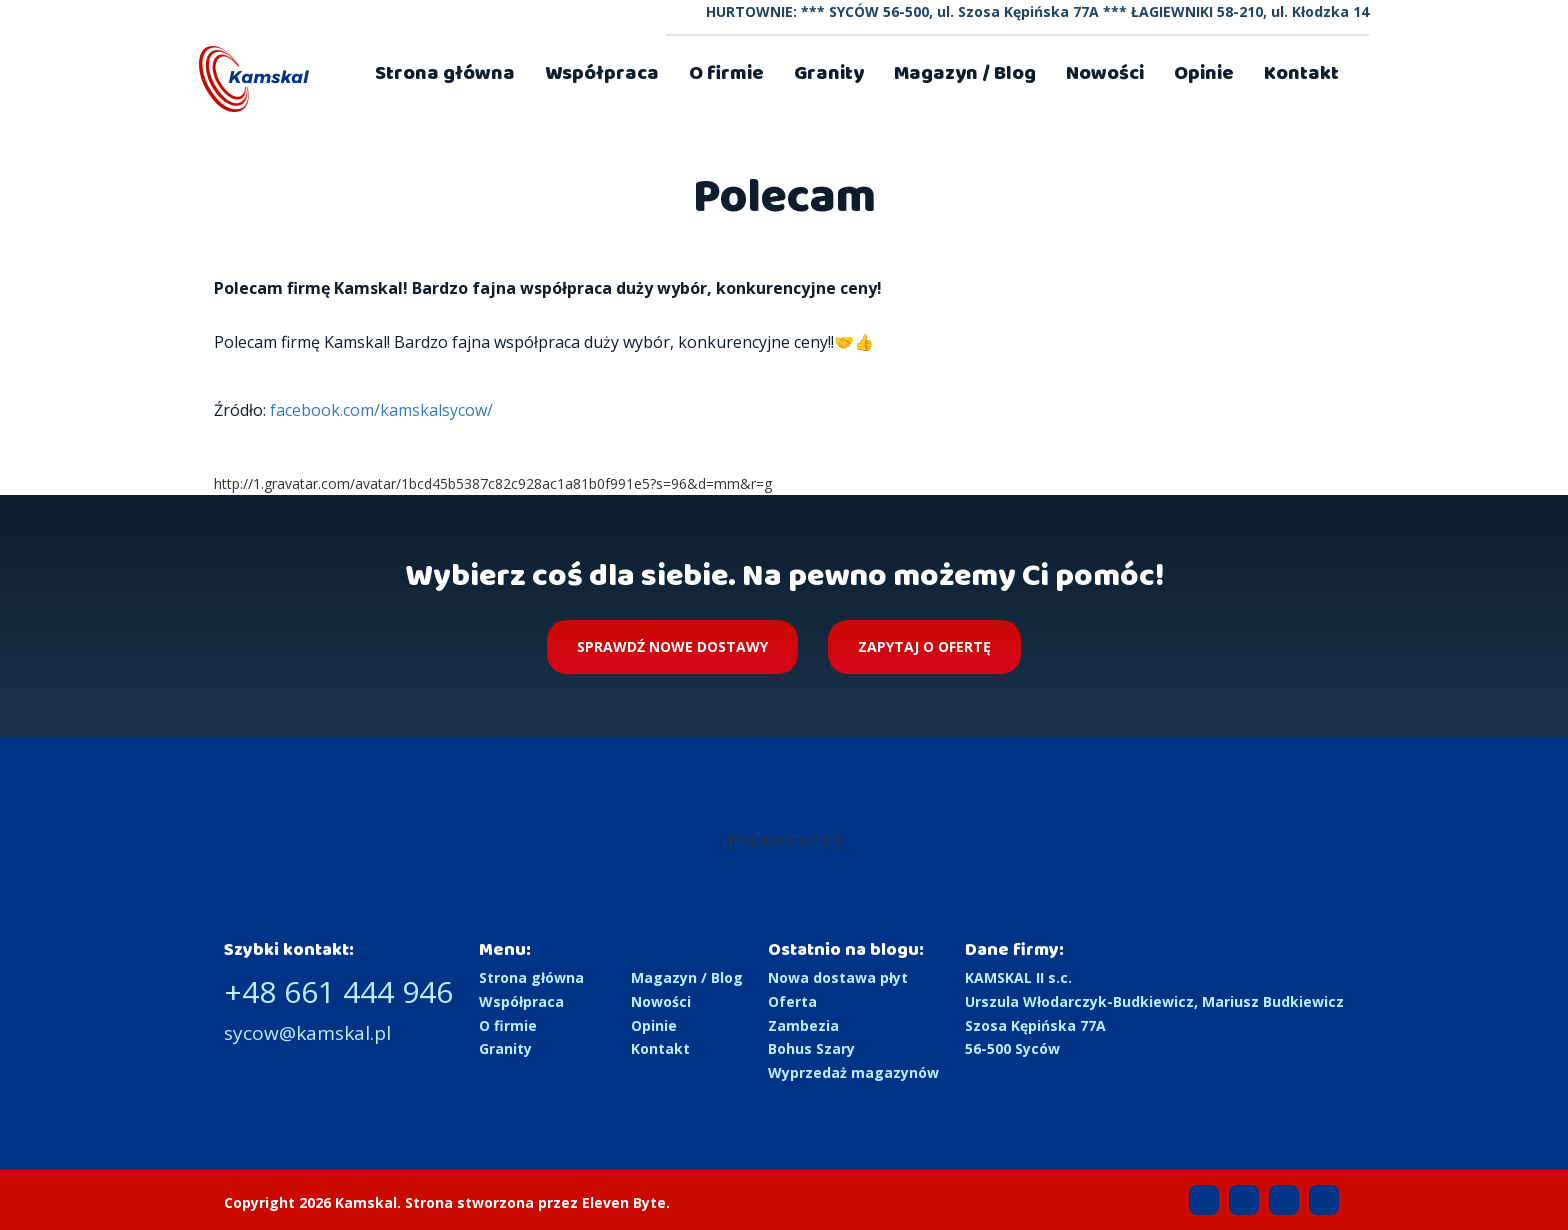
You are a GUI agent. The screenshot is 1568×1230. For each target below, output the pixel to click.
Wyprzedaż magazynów (853, 1072)
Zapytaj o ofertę (924, 646)
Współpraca (602, 73)
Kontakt (1301, 73)
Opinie (1204, 73)
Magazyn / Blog (965, 73)
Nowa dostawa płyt (838, 977)
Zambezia (803, 1025)
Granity (829, 73)
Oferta (792, 1001)
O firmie (726, 73)
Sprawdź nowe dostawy (672, 646)
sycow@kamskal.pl (307, 1033)
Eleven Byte (624, 1202)
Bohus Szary (811, 1048)
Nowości (1105, 73)
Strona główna (445, 73)
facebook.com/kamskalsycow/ (381, 410)
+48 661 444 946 (338, 991)
